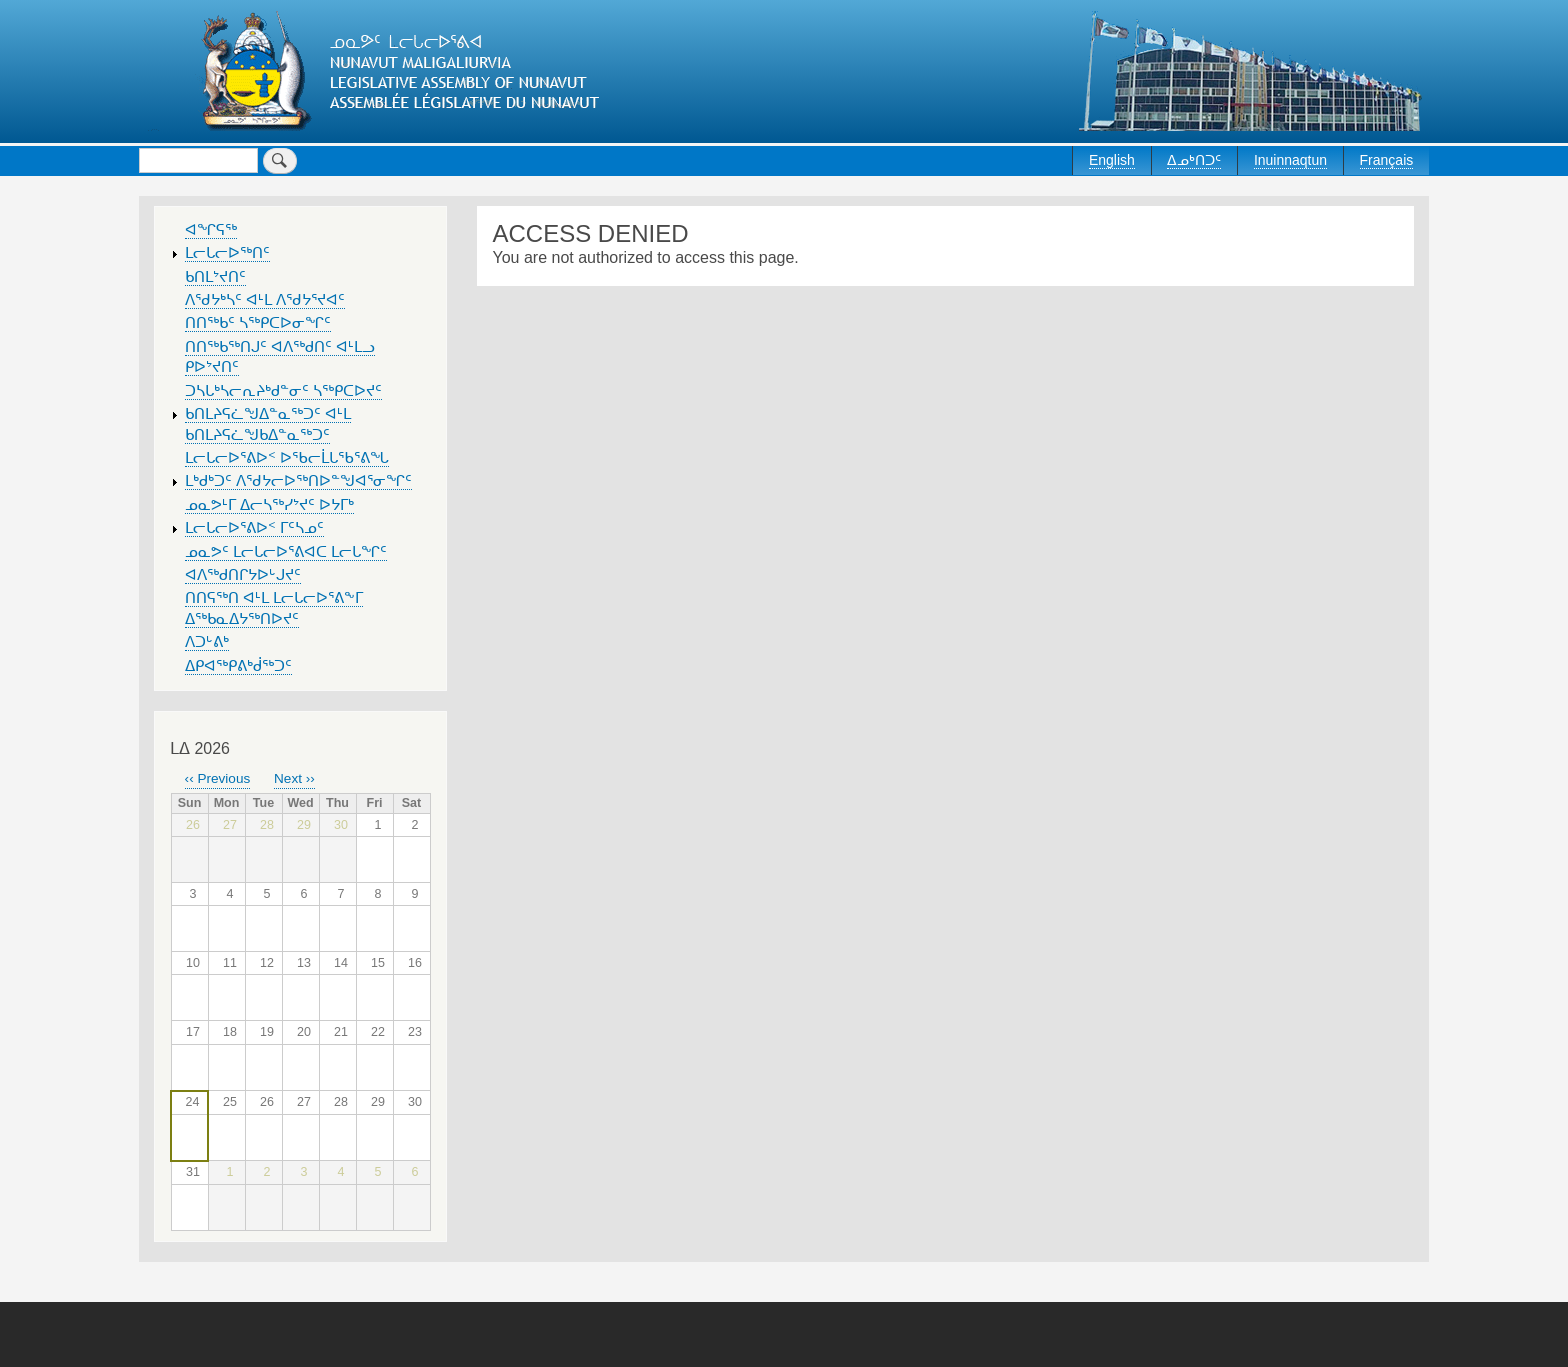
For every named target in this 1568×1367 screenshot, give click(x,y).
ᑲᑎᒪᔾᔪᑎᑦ (215, 277)
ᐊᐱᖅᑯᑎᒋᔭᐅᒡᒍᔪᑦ (243, 575)
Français (1387, 160)
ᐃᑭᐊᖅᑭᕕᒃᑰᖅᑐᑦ (238, 666)
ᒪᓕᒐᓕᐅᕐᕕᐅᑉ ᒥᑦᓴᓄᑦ (254, 528)
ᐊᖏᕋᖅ (211, 230)
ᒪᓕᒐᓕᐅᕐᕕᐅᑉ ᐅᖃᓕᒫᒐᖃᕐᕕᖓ (287, 458)
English (1112, 160)
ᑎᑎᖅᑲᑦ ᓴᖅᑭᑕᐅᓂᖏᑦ (258, 323)
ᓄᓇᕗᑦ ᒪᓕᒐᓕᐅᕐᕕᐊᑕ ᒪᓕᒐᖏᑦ (286, 552)
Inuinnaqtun (1290, 160)
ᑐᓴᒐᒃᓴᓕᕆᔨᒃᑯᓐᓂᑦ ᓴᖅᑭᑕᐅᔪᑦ (283, 391)
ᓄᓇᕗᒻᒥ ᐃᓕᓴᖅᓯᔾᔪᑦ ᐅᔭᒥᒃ (269, 505)
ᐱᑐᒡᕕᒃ (207, 642)
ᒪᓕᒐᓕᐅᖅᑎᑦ (227, 253)
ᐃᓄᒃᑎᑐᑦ (1194, 160)
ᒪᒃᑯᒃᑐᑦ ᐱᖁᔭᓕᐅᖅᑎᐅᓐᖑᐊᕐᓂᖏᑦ (298, 481)
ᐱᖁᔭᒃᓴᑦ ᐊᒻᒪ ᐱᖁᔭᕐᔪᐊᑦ (265, 300)
